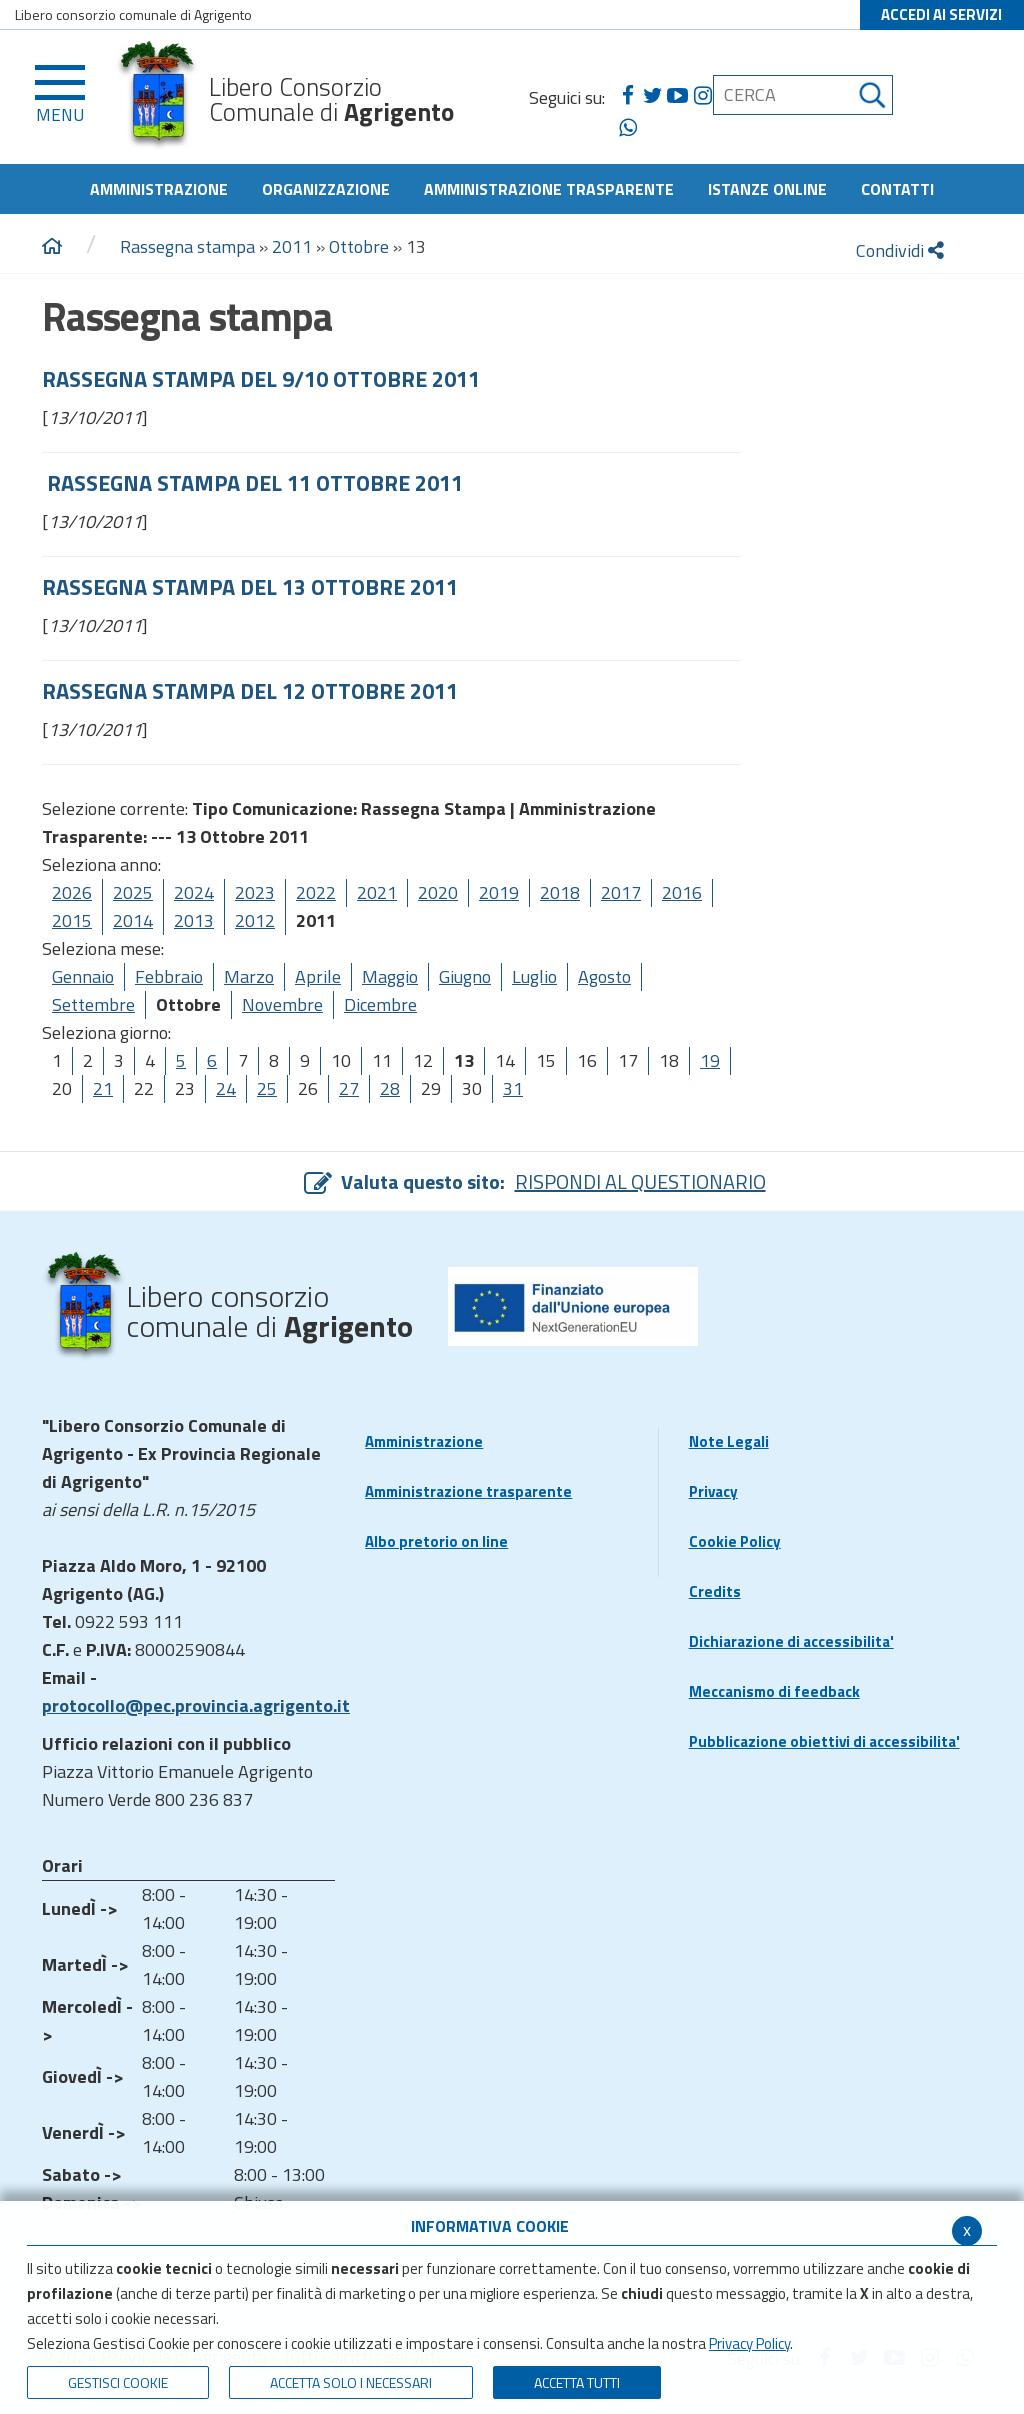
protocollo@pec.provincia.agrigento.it (196, 1705)
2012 (255, 920)
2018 (560, 892)
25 (267, 1088)
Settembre (93, 1004)
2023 (255, 892)
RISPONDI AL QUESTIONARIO (640, 1181)
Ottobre (359, 246)
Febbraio (169, 976)
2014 (133, 920)
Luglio (534, 976)
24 (226, 1088)
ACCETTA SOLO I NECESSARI (351, 2382)
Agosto (604, 976)
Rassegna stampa (189, 246)
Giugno (465, 976)
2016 (682, 892)
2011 (292, 246)
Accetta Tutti (577, 2382)
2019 (499, 892)
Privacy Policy (749, 2343)
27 (349, 1088)
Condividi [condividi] (900, 250)
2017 (621, 892)
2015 (72, 920)
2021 (377, 892)
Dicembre (380, 1004)
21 (103, 1088)
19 (710, 1060)
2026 (72, 892)
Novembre (282, 1004)
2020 (438, 892)
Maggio (390, 976)
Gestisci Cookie (118, 2382)
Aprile (318, 976)
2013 (194, 920)
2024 (194, 892)
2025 (133, 892)
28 (390, 1088)
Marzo (249, 976)
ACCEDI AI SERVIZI (941, 14)
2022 (316, 892)
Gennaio (83, 976)
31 (513, 1088)
